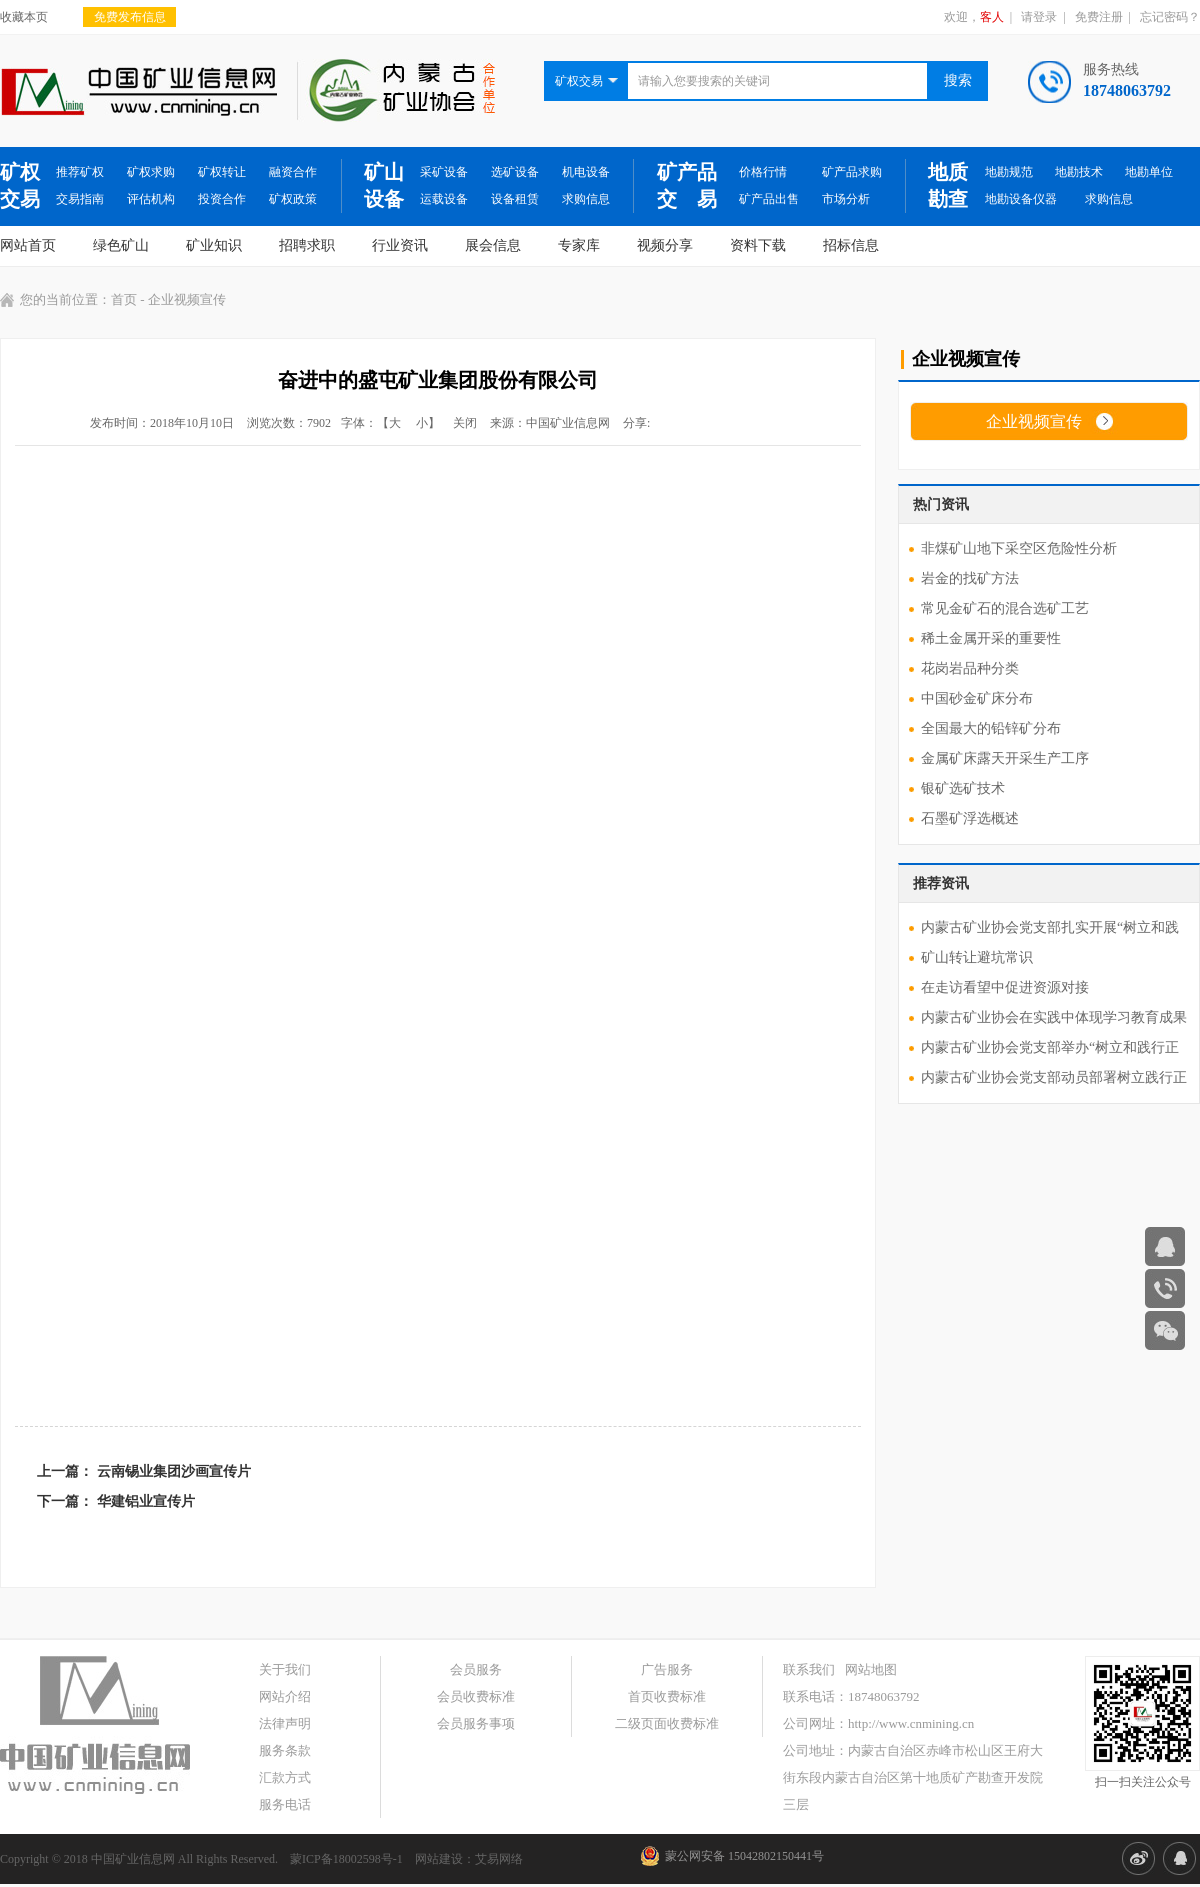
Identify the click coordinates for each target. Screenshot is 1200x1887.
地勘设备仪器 (1021, 199)
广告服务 (667, 1669)
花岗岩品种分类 (970, 668)
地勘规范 (1009, 172)
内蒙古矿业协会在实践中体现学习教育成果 (1054, 1017)
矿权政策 (293, 199)
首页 (124, 299)
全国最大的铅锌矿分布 (991, 728)
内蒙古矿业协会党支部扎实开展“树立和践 (1050, 927)
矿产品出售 (769, 199)
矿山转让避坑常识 (977, 957)
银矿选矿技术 (963, 788)
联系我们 (809, 1669)
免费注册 (1099, 17)
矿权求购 (151, 172)
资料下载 (758, 245)
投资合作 (222, 199)
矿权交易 (20, 185)
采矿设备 (444, 172)
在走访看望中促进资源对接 (1005, 987)
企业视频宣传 (1034, 421)
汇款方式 (285, 1777)
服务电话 (285, 1804)
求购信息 (586, 199)
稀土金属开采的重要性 (991, 638)
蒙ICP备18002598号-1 (346, 1859)
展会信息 (493, 245)
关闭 (465, 423)
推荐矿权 (80, 172)
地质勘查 (948, 185)
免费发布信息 (130, 17)
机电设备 (586, 172)
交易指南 (80, 199)
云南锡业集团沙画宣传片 (174, 1471)
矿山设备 (384, 185)
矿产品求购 (852, 172)
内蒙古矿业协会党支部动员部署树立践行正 (1054, 1077)
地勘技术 (1079, 172)
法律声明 (285, 1723)
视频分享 (665, 245)
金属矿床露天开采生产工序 (1005, 758)
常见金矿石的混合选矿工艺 (1005, 608)
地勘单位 (1149, 172)
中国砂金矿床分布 (977, 698)
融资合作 (293, 172)
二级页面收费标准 (667, 1723)
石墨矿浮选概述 (970, 818)
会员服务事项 (476, 1723)
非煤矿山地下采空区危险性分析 (1019, 548)
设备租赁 (515, 199)
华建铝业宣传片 (146, 1501)
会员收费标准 (476, 1696)
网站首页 (28, 245)
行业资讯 (400, 245)
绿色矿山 (121, 245)
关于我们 (285, 1669)
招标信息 (851, 245)
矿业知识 (214, 245)
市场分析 (846, 199)
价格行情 (763, 172)
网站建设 (439, 1859)
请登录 (1039, 17)
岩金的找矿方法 (970, 578)
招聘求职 (307, 245)
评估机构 (151, 199)
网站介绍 (285, 1696)
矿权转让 (222, 172)
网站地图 (871, 1669)
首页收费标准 (667, 1696)
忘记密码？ (1170, 17)
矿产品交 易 (687, 185)
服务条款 (285, 1750)
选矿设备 (515, 172)
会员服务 (476, 1669)
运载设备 (444, 199)
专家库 (579, 245)
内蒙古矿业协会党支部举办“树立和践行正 (1050, 1047)
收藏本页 (24, 17)
